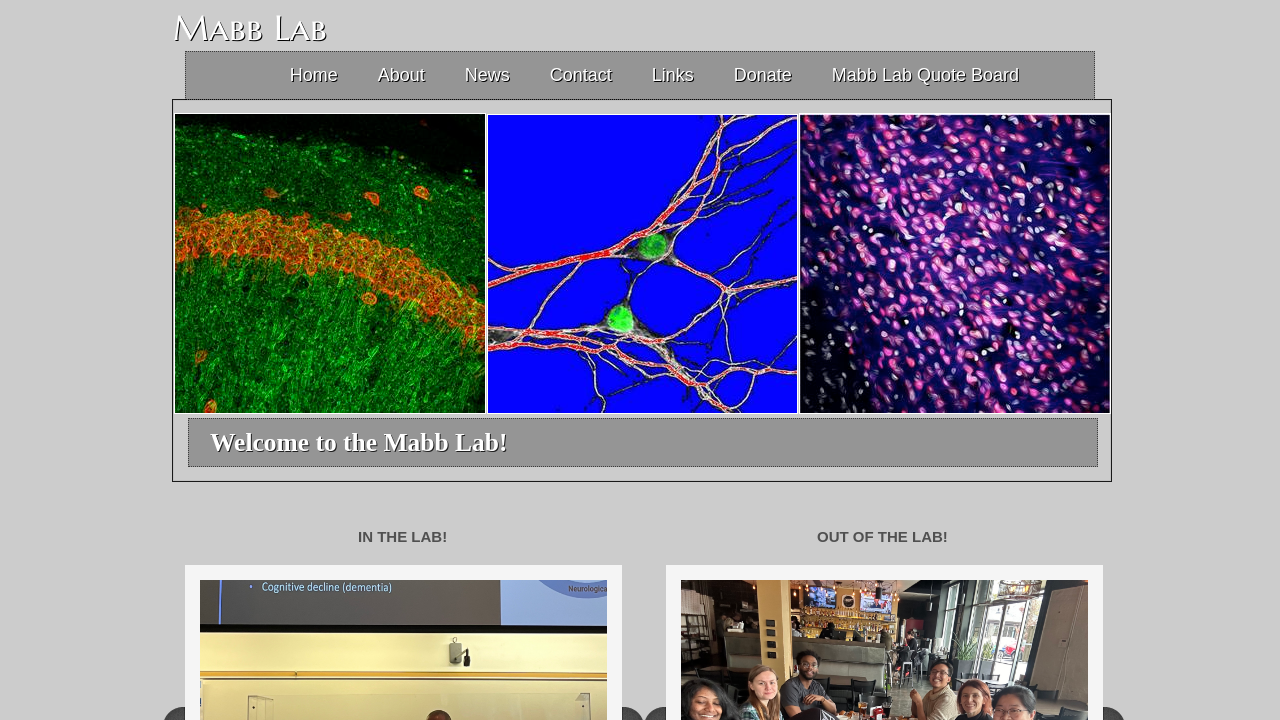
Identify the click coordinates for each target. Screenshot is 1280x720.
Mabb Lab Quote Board (925, 75)
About (401, 75)
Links (673, 75)
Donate (763, 75)
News (487, 75)
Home (314, 75)
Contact (581, 75)
